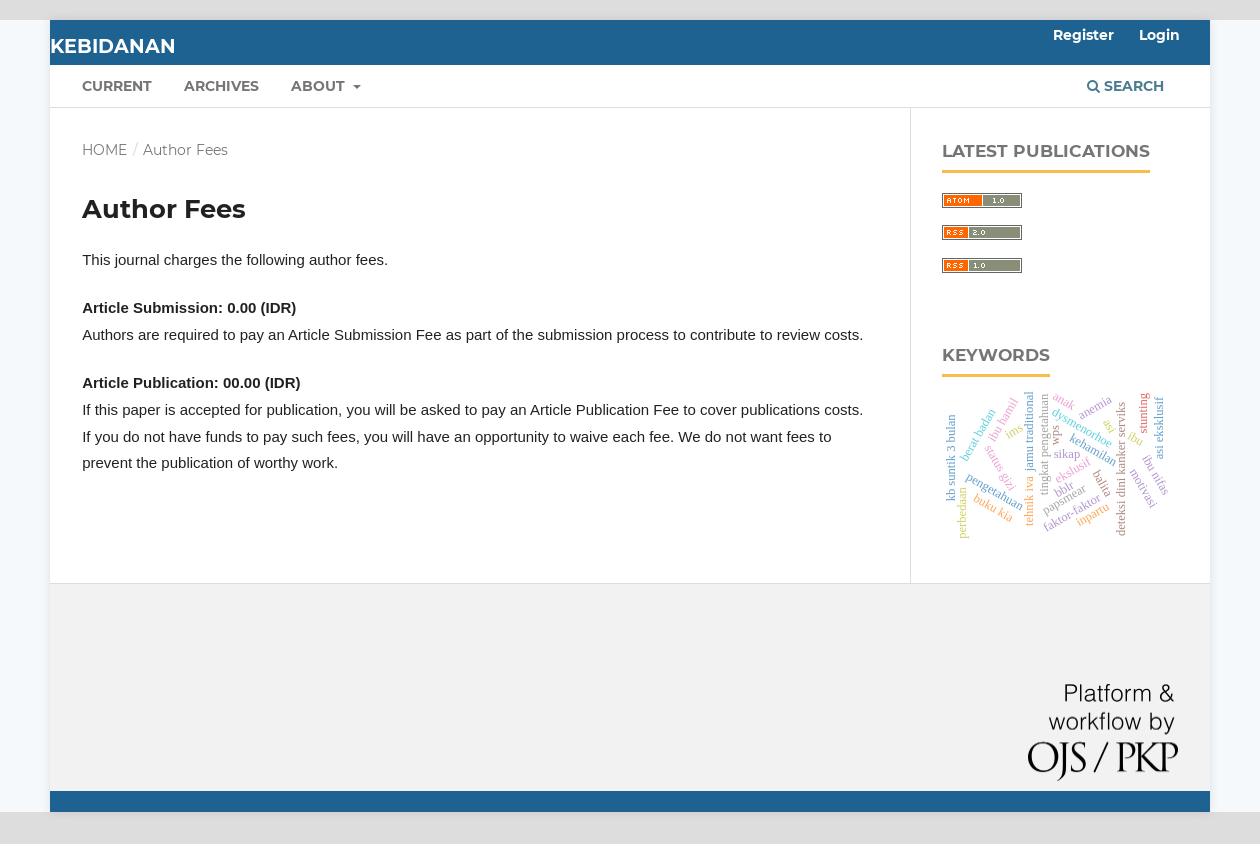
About (320, 86)
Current (117, 86)
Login (1159, 35)
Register (1083, 35)
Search (1125, 86)
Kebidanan (113, 46)
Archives (221, 86)
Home (104, 150)
